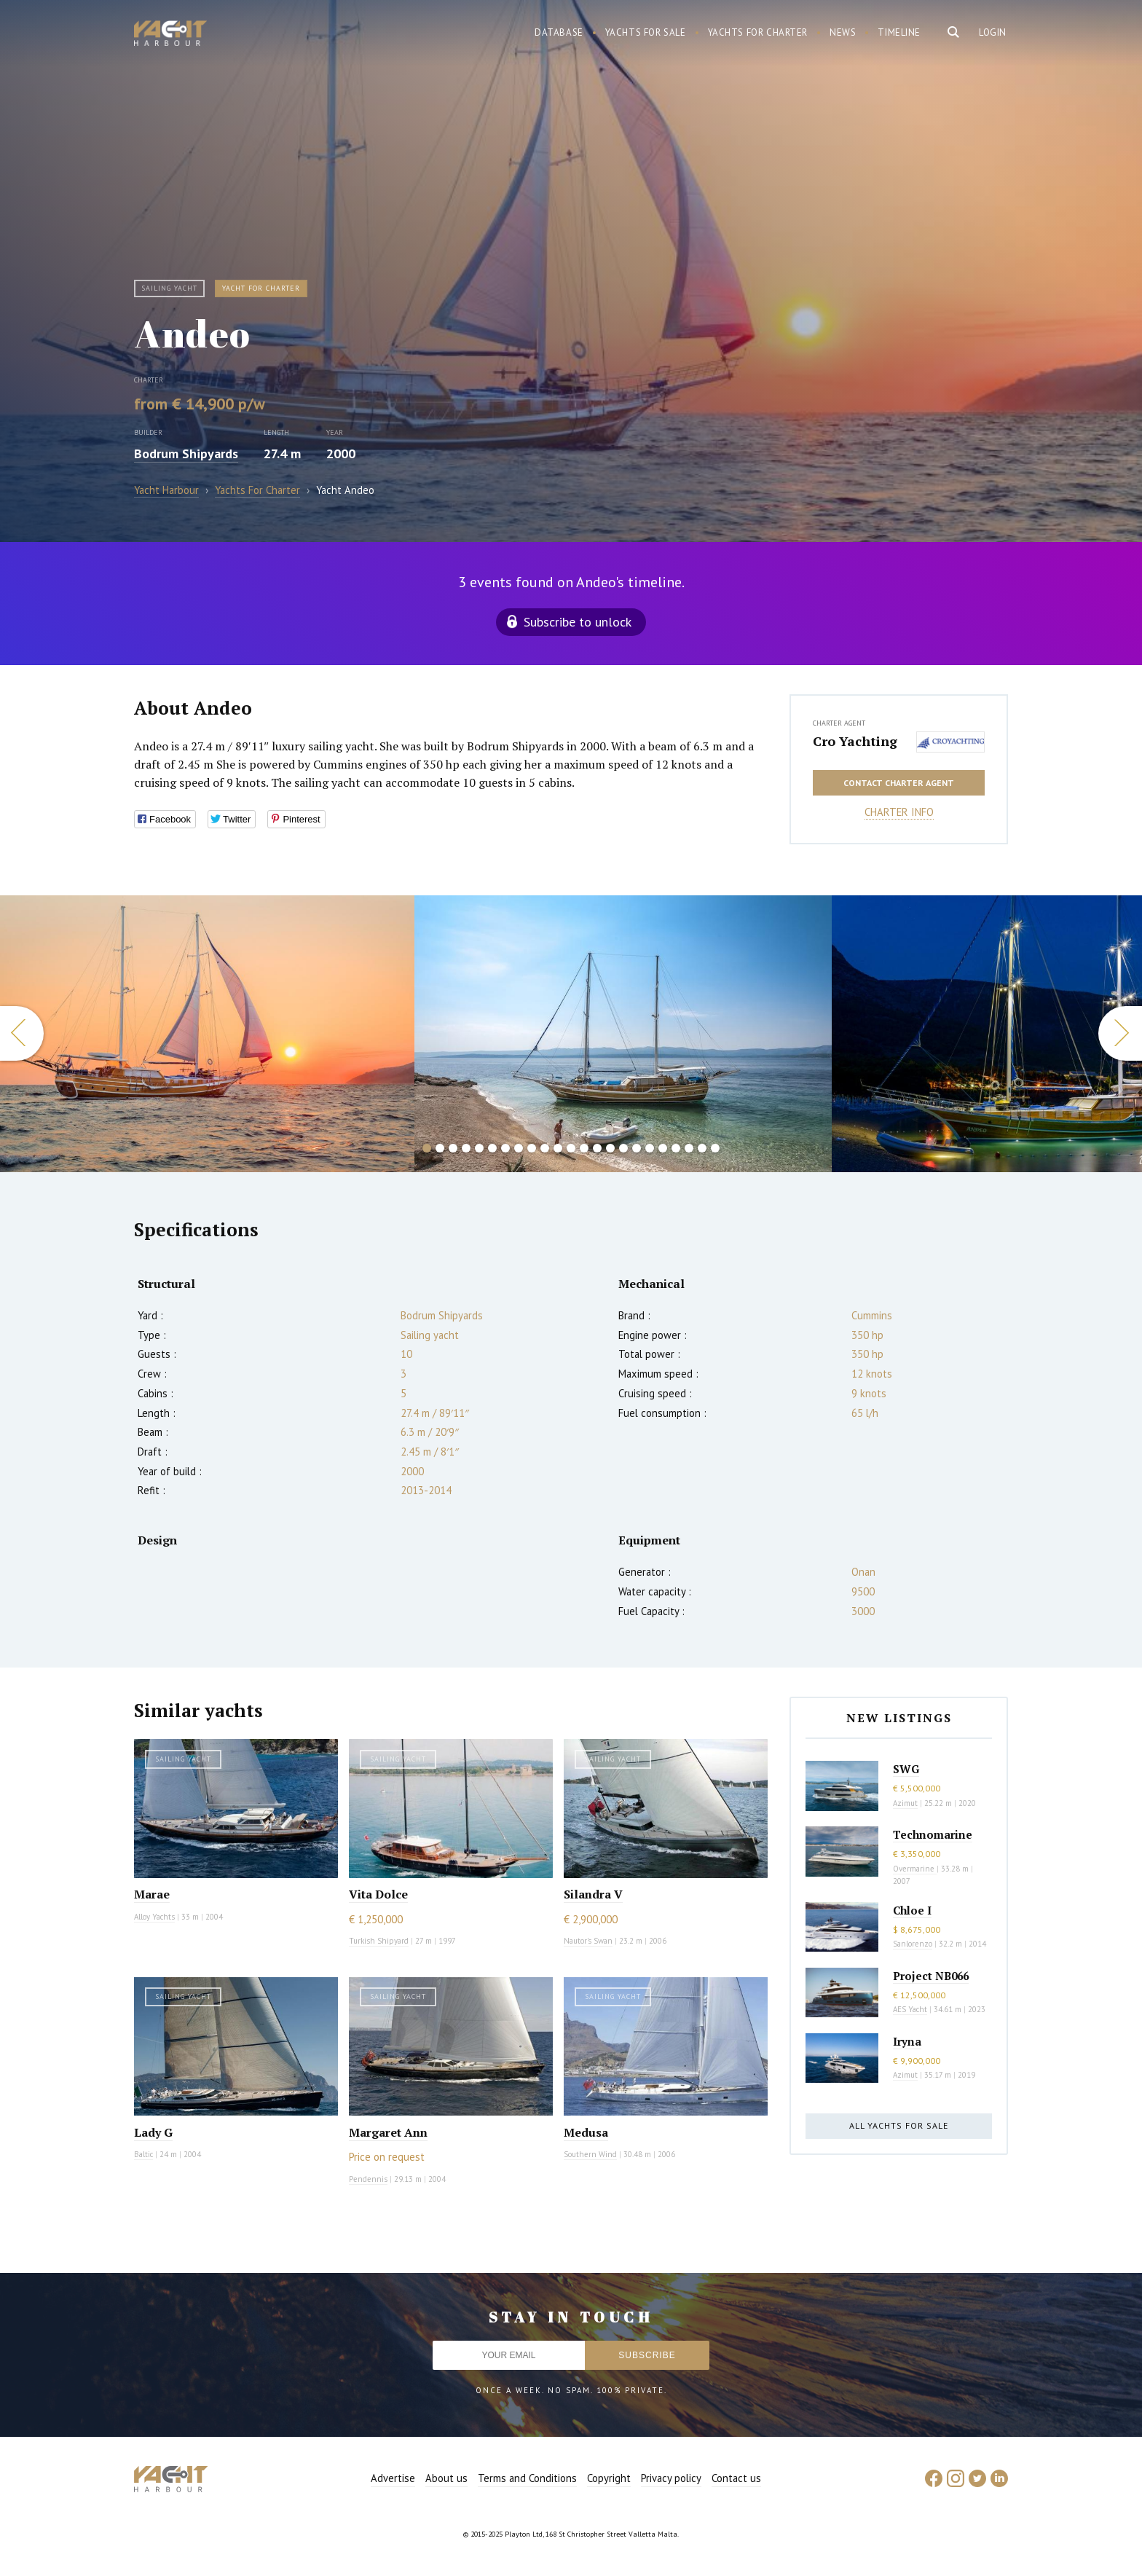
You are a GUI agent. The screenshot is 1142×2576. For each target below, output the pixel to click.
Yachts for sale (645, 32)
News (843, 32)
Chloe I (912, 1910)
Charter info (899, 812)
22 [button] (702, 1148)
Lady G (153, 2132)
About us (446, 2478)
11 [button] (558, 1148)
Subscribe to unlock (577, 621)
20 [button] (676, 1148)
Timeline (899, 32)
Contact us (736, 2478)
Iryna (907, 2041)
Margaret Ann (388, 2132)
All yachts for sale (898, 2125)
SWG (906, 1769)
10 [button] (544, 1148)
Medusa (586, 2132)
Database (559, 32)
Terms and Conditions (527, 2478)
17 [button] (636, 1148)
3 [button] (453, 1148)
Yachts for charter (758, 32)
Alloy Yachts (154, 1917)
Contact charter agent (898, 782)
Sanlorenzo (912, 1944)
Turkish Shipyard (379, 1941)
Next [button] (1120, 1033)
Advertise (393, 2478)
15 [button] (610, 1148)
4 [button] (466, 1148)
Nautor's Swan (588, 1941)
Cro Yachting (855, 741)
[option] (623, 1033)
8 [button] (518, 1148)
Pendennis (368, 2179)
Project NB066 (931, 1975)
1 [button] (426, 1148)
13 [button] (584, 1148)
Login (993, 32)
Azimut (905, 1803)
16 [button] (623, 1148)
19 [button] (662, 1148)
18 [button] (649, 1148)
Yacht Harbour (170, 35)
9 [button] (531, 1148)
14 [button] (597, 1148)
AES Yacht (910, 2009)
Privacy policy (671, 2478)
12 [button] (571, 1148)
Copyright (609, 2478)
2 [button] (440, 1148)
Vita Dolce (378, 1894)
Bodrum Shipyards (186, 453)
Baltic (143, 2154)
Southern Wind (590, 2154)
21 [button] (689, 1148)
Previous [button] (22, 1033)
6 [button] (492, 1148)
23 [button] (715, 1148)
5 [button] (479, 1148)
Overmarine (915, 1869)
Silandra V (593, 1894)
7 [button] (505, 1148)
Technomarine (932, 1834)
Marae (152, 1894)
